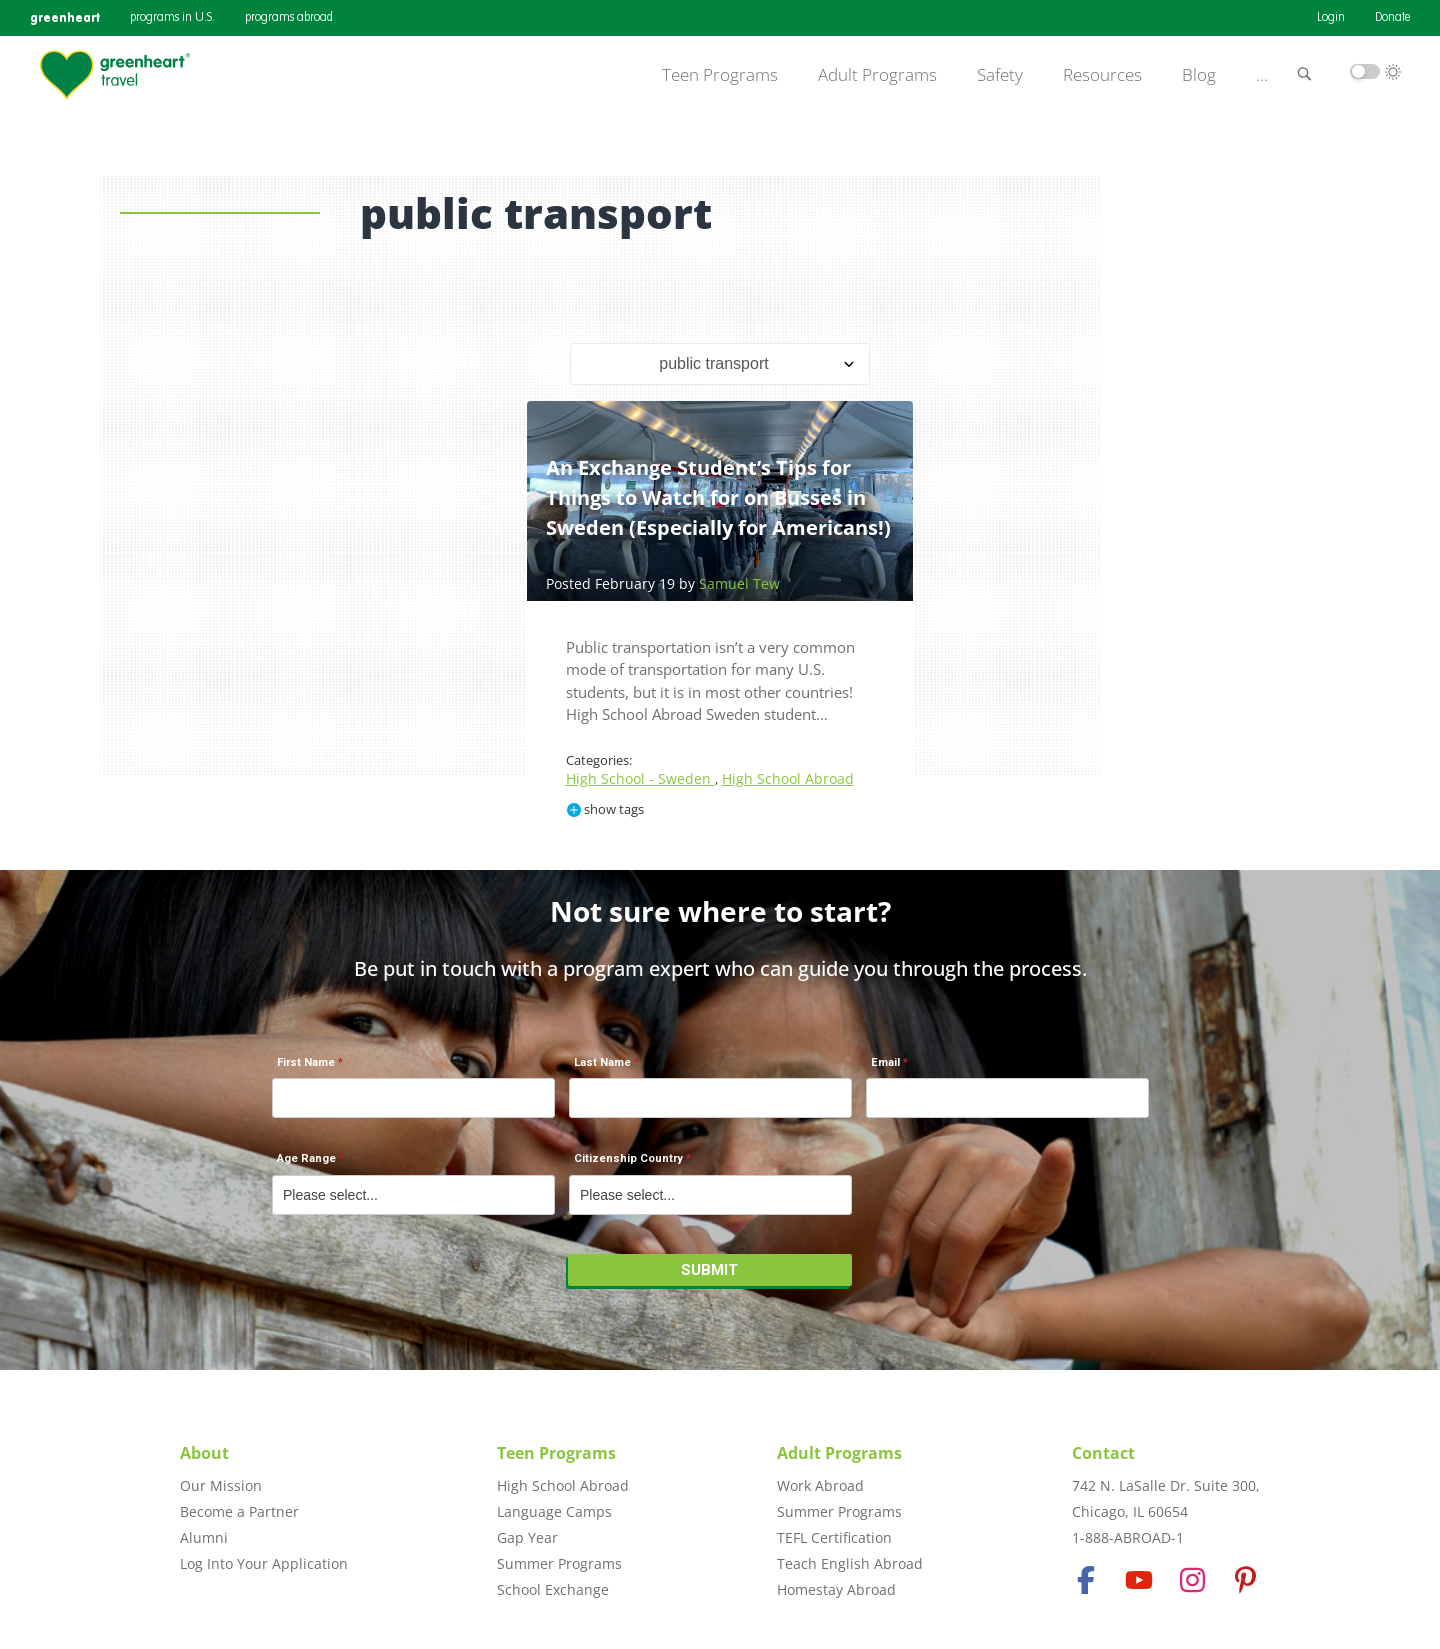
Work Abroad (820, 1485)
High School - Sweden (640, 778)
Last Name (602, 1062)
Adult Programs (877, 75)
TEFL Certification (834, 1537)
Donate (1392, 18)
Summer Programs (559, 1563)
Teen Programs (720, 75)
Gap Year (527, 1537)
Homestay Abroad (836, 1589)
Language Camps (554, 1511)
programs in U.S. (172, 18)
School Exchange (553, 1589)
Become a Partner (239, 1511)
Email (885, 1062)
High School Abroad (788, 778)
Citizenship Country (628, 1158)
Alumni (204, 1537)
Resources (1102, 75)
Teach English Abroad (850, 1563)
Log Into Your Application (264, 1563)
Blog (1199, 75)
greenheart (65, 17)
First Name (306, 1062)
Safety (1000, 75)
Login (1331, 18)
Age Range (306, 1158)
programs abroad (289, 18)
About (204, 1453)
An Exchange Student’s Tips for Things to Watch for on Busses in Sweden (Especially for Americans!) (718, 497)
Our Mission (221, 1485)
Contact (1103, 1453)
